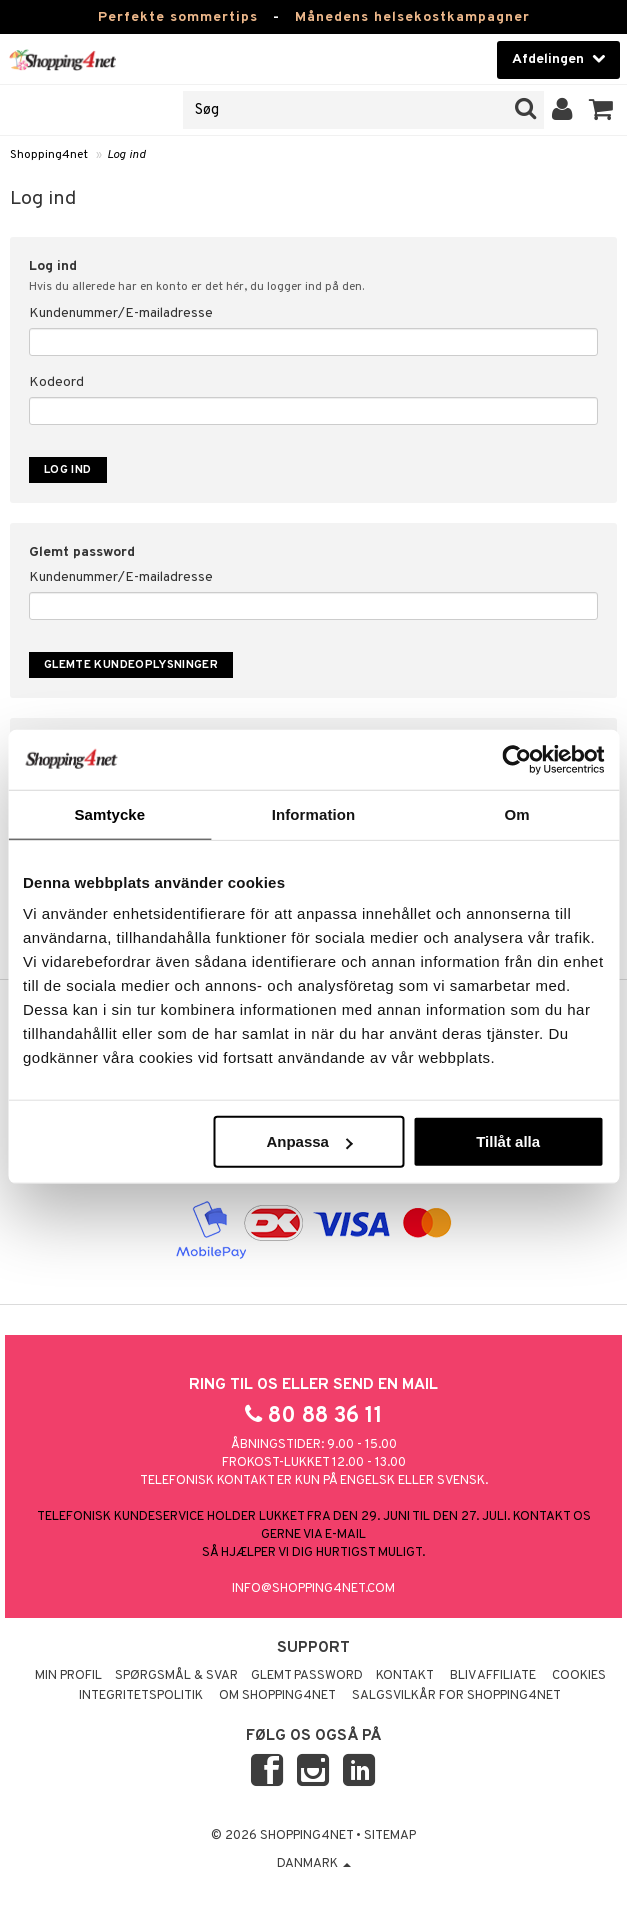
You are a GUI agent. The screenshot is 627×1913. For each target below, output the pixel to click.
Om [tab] (517, 813)
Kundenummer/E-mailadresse (121, 313)
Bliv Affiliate (493, 1676)
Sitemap (390, 1836)
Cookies (579, 1676)
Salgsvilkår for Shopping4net (456, 1696)
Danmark (314, 1864)
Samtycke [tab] (109, 813)
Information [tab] (314, 813)
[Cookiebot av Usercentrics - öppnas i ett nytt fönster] (516, 759)
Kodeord (56, 382)
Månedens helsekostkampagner (412, 17)
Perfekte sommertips (178, 17)
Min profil (68, 1676)
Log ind (126, 155)
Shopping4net (49, 155)
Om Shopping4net (277, 1696)
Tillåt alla (508, 1141)
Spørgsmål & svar (176, 1676)
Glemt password (307, 1676)
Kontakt (405, 1676)
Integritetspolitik (141, 1696)
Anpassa (309, 1141)
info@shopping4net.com (313, 1589)
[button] (601, 110)
